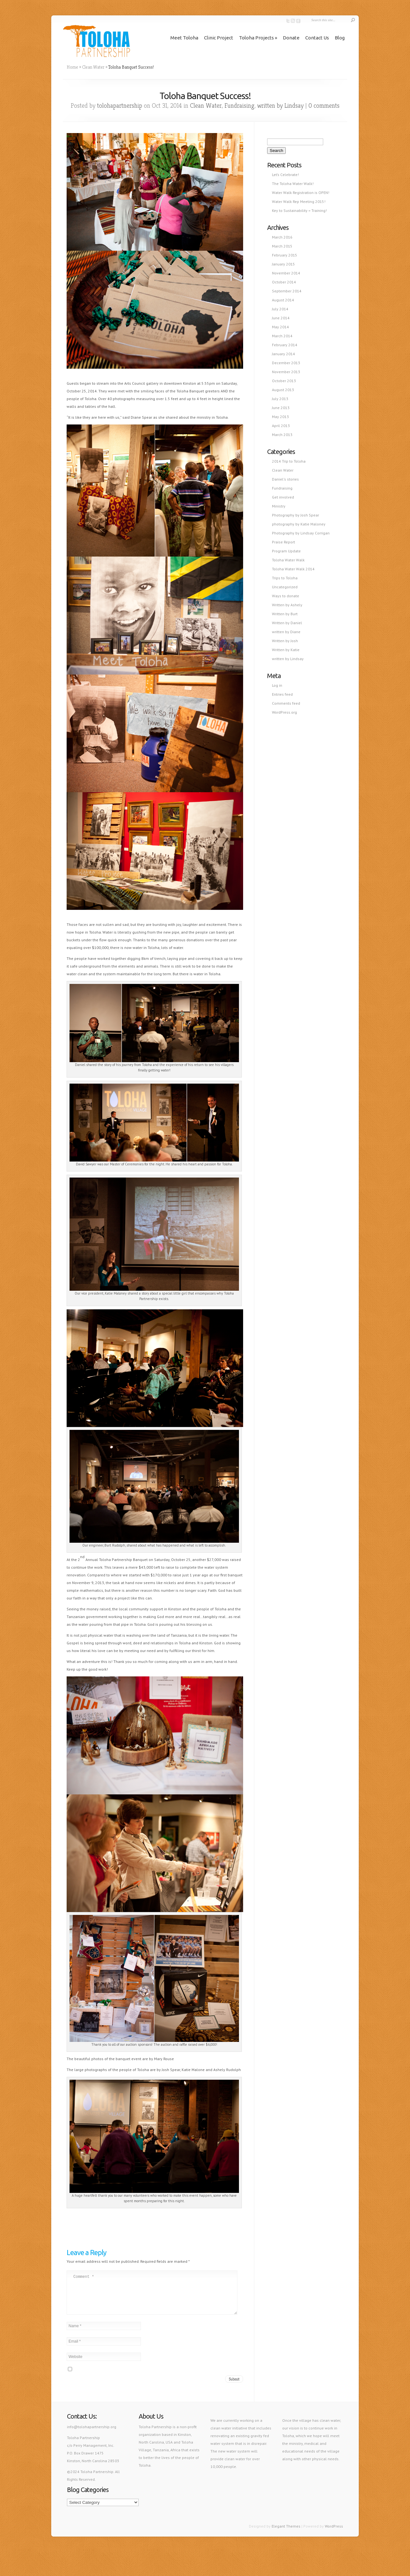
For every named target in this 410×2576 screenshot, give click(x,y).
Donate (291, 37)
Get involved (283, 497)
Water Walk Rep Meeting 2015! (298, 201)
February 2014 (284, 344)
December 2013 (286, 362)
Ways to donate (285, 595)
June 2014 (281, 317)
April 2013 (281, 425)
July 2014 (280, 308)
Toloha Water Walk (288, 560)
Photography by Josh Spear (295, 515)
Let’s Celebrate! (285, 174)
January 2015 (283, 264)
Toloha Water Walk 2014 (293, 568)
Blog (340, 37)
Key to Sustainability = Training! (299, 210)
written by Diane (286, 631)
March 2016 (282, 237)
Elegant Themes (286, 2533)
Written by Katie (285, 649)
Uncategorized (285, 586)
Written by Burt (285, 613)
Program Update (286, 551)
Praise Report (283, 542)
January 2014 (283, 353)
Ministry (278, 506)
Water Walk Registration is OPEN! (300, 192)
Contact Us (317, 37)
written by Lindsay (280, 106)
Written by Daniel (287, 622)
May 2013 (280, 416)
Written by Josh (285, 640)
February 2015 (284, 255)
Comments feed (286, 703)
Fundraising (239, 106)
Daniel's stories (285, 479)
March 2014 (282, 335)
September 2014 (286, 291)
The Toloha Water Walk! (293, 183)
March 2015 (282, 246)
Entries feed (282, 694)
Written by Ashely (287, 604)
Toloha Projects (256, 37)
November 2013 (286, 371)
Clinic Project (218, 37)
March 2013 (282, 434)
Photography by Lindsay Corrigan (301, 533)
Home (72, 67)
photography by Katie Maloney (298, 524)
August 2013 (283, 389)
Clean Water (93, 67)
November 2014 (286, 273)
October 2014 (284, 282)
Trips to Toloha (285, 577)
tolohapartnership (119, 106)
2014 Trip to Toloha (289, 461)
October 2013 (284, 380)
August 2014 (283, 300)
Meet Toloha (184, 37)
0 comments (324, 106)
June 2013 (281, 407)
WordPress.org (284, 712)
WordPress (334, 2533)
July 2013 (280, 398)
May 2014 (280, 326)
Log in (277, 685)
